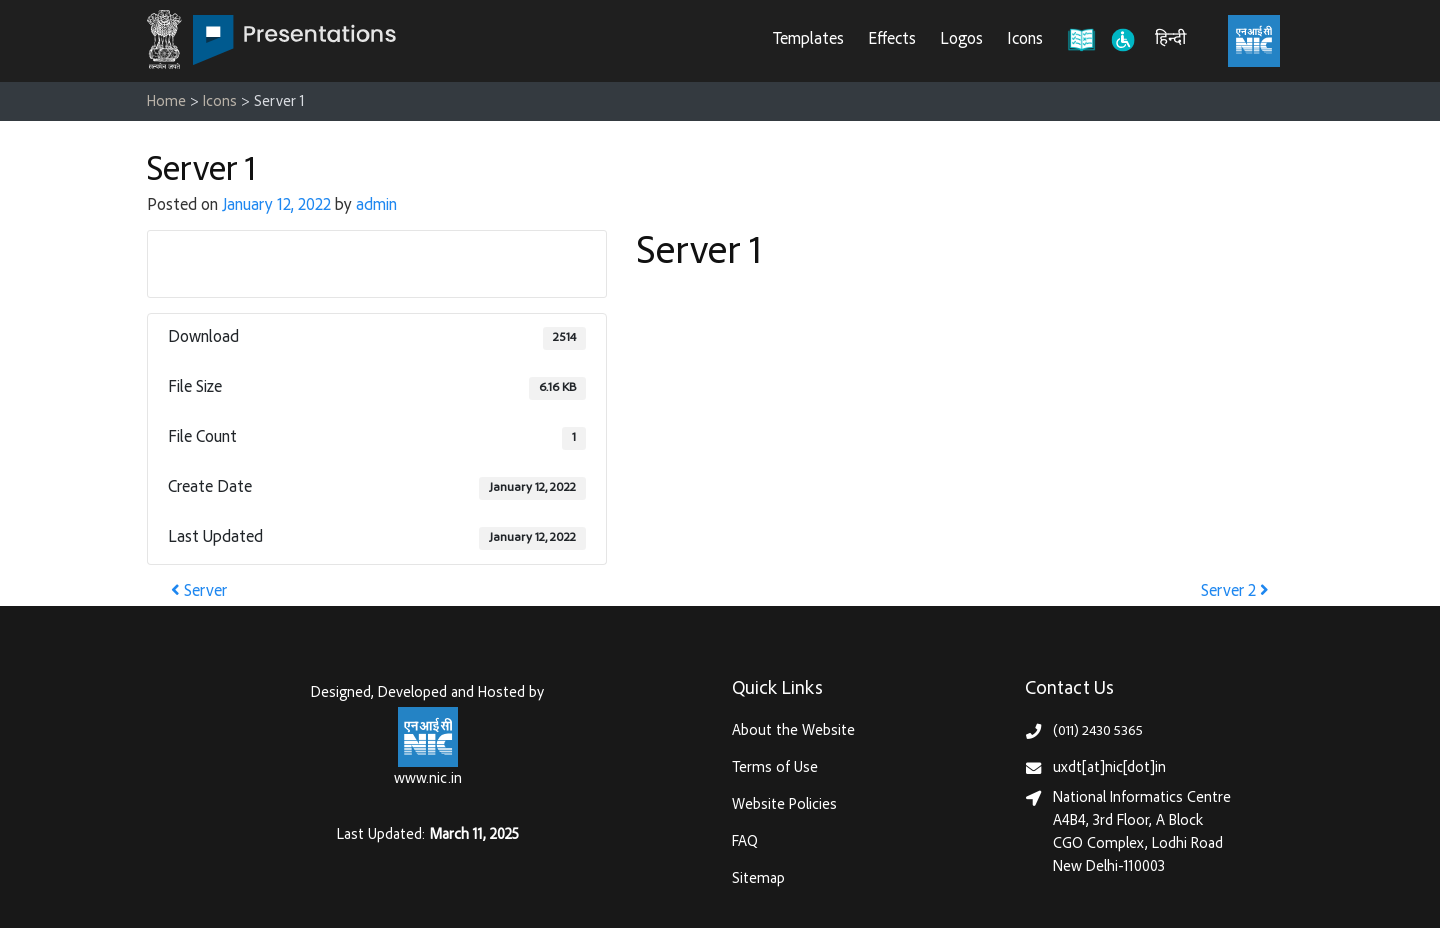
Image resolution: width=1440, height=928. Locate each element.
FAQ (745, 842)
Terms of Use (775, 768)
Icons (1025, 40)
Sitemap (758, 879)
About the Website (793, 731)
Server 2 (1235, 592)
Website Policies (784, 805)
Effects (892, 40)
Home (166, 102)
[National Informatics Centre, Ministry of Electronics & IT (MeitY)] (1254, 41)
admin (376, 206)
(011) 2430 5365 (1098, 731)
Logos (961, 40)
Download (377, 263)
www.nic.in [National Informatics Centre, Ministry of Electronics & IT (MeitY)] (428, 779)
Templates (808, 40)
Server (199, 592)
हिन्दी (1170, 40)
